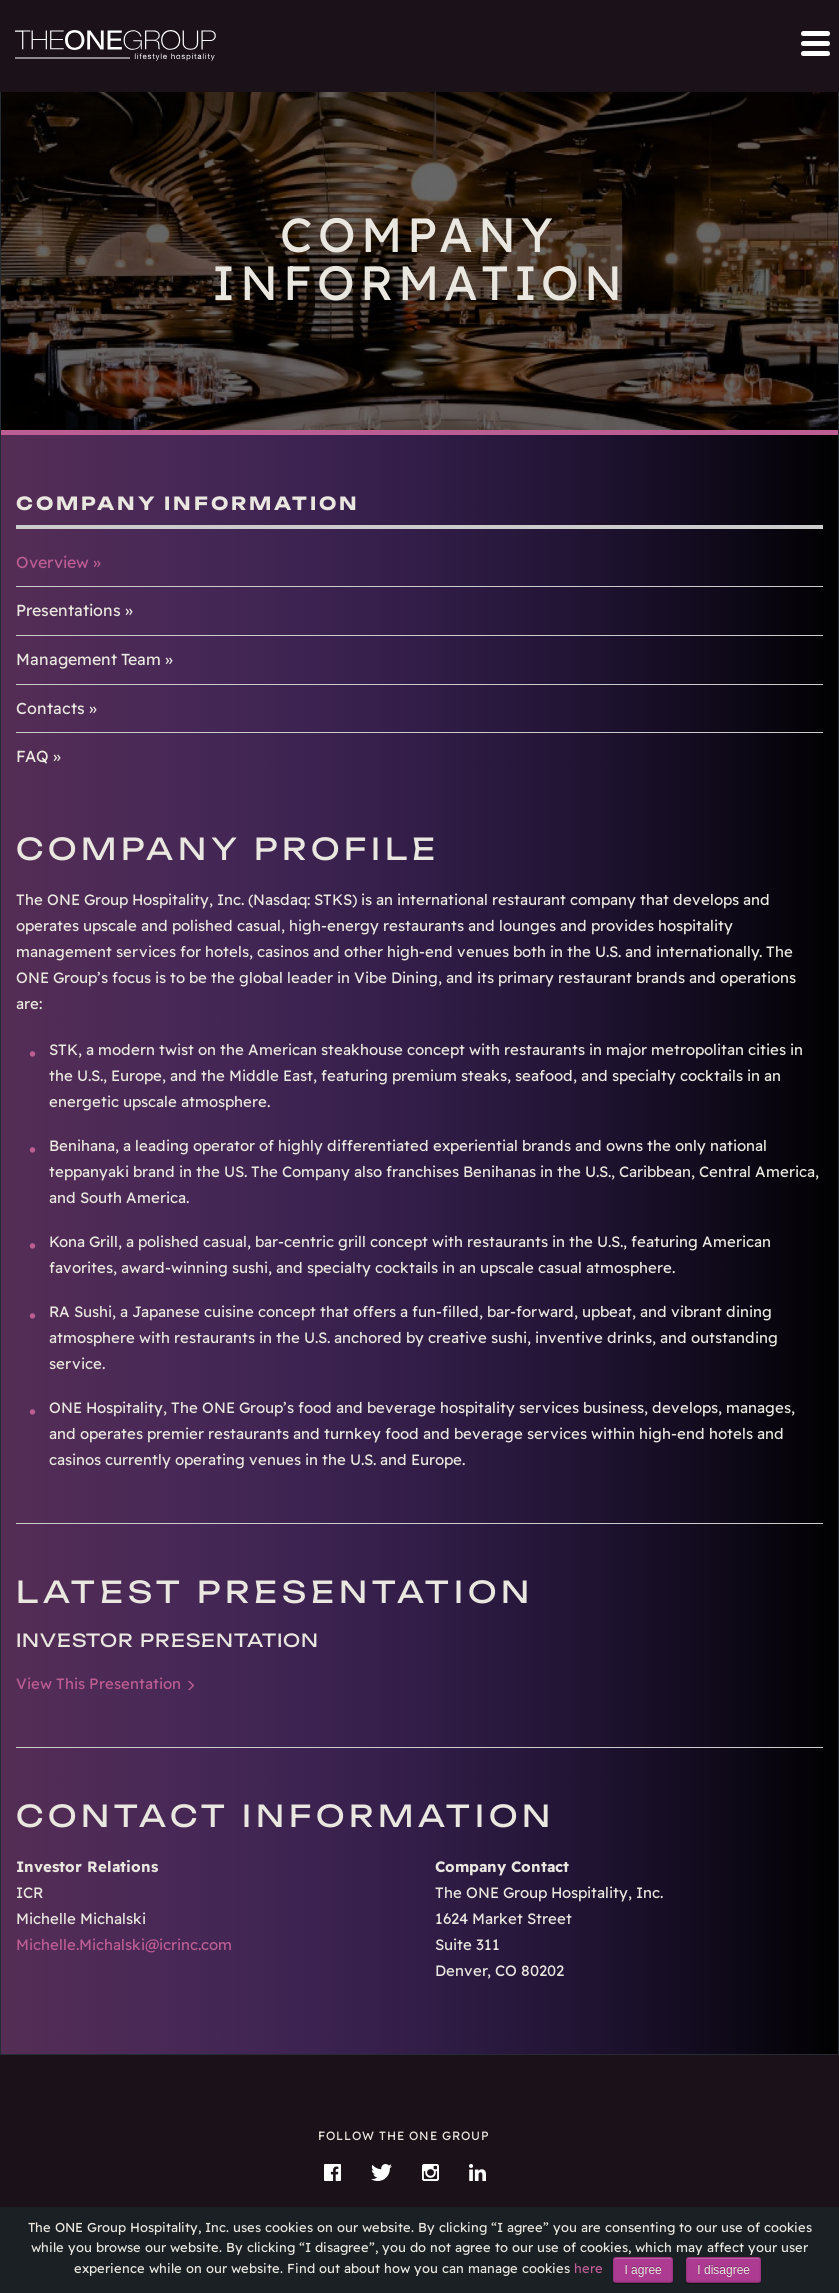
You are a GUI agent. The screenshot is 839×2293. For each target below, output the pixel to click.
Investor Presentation (167, 1640)
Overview (52, 562)
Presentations (68, 610)
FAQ (32, 756)
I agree (642, 2270)
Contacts (50, 708)
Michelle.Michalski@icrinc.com (124, 1944)
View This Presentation (98, 1683)
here (588, 2268)
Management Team (88, 659)
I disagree (723, 2270)
